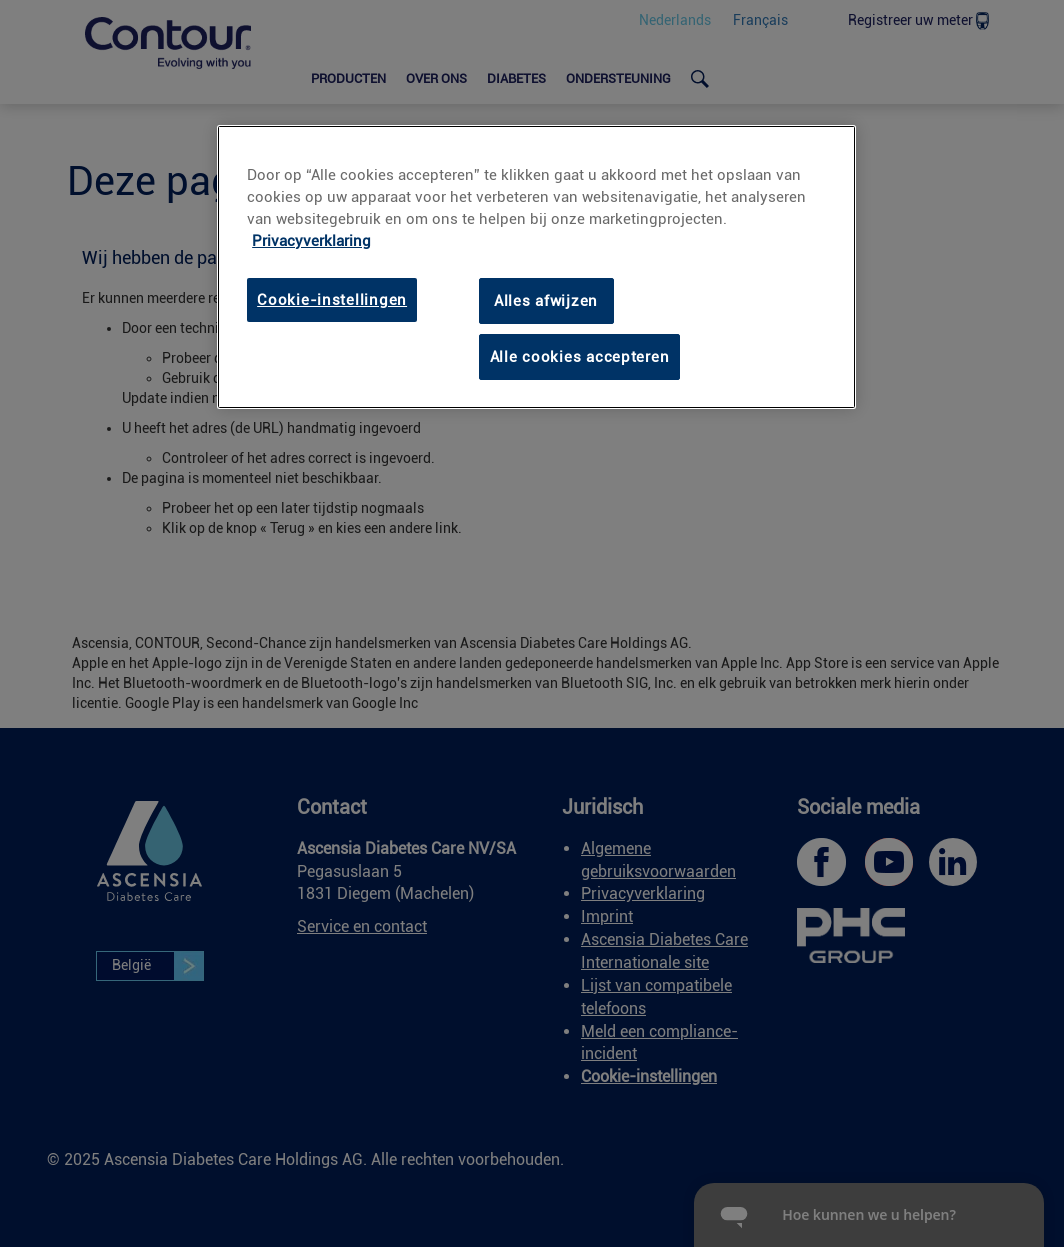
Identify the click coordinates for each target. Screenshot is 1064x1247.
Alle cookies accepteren (580, 357)
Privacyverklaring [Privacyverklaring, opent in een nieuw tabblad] (311, 241)
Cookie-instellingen (332, 300)
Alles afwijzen (546, 301)
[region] (536, 267)
